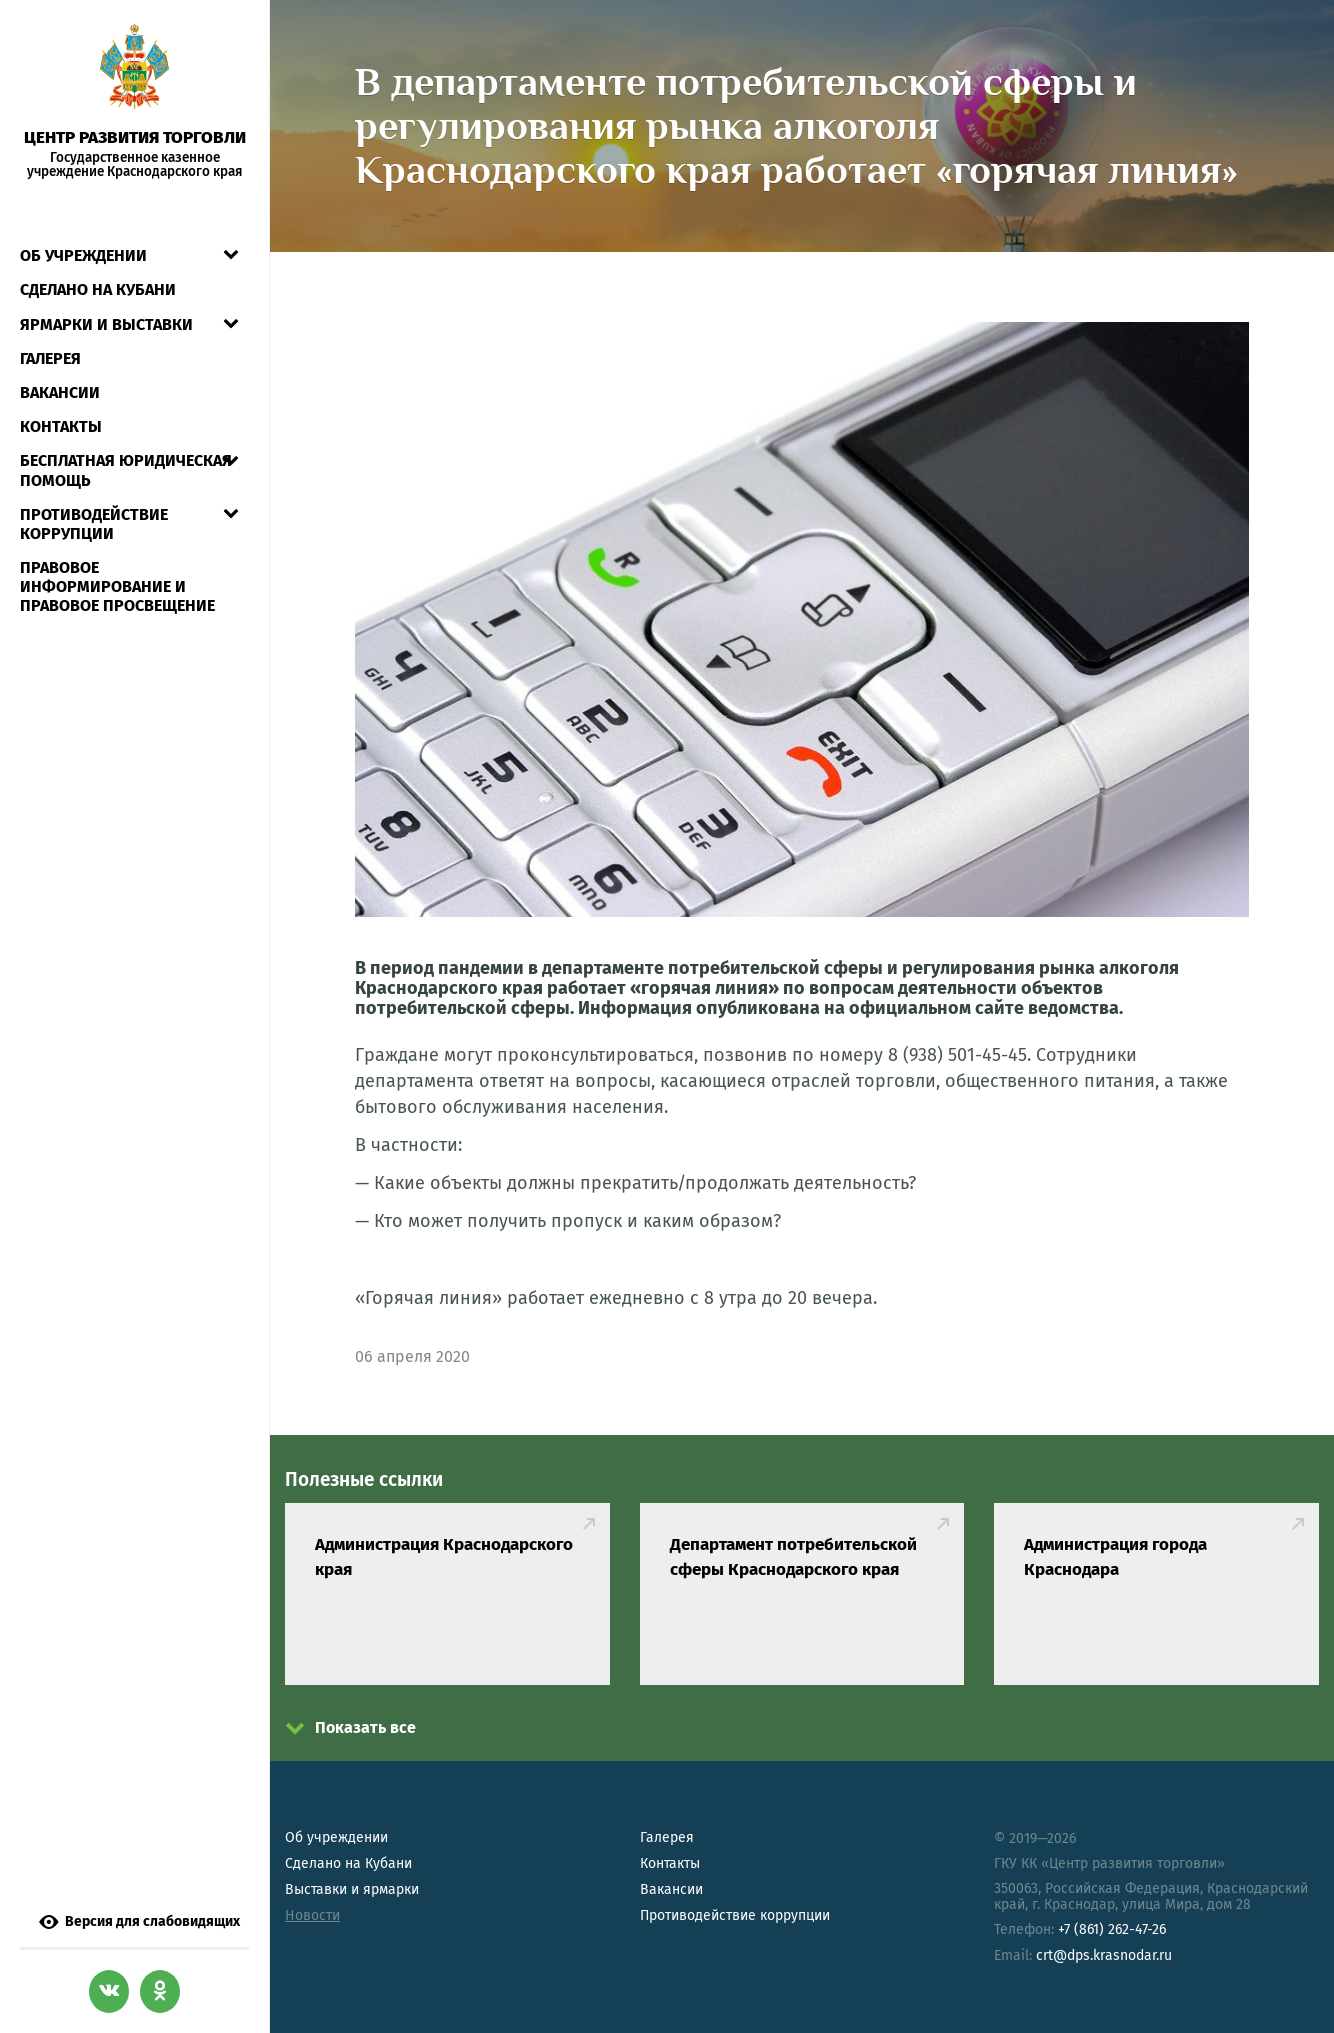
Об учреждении (83, 231)
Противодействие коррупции (94, 500)
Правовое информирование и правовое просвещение (117, 562)
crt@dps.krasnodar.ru (1104, 1955)
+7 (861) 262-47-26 (1112, 1929)
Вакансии (60, 368)
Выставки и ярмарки (352, 1889)
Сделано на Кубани (348, 1863)
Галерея (50, 334)
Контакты (61, 402)
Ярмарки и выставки (106, 299)
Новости (312, 1915)
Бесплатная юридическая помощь (126, 446)
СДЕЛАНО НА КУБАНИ (98, 265)
